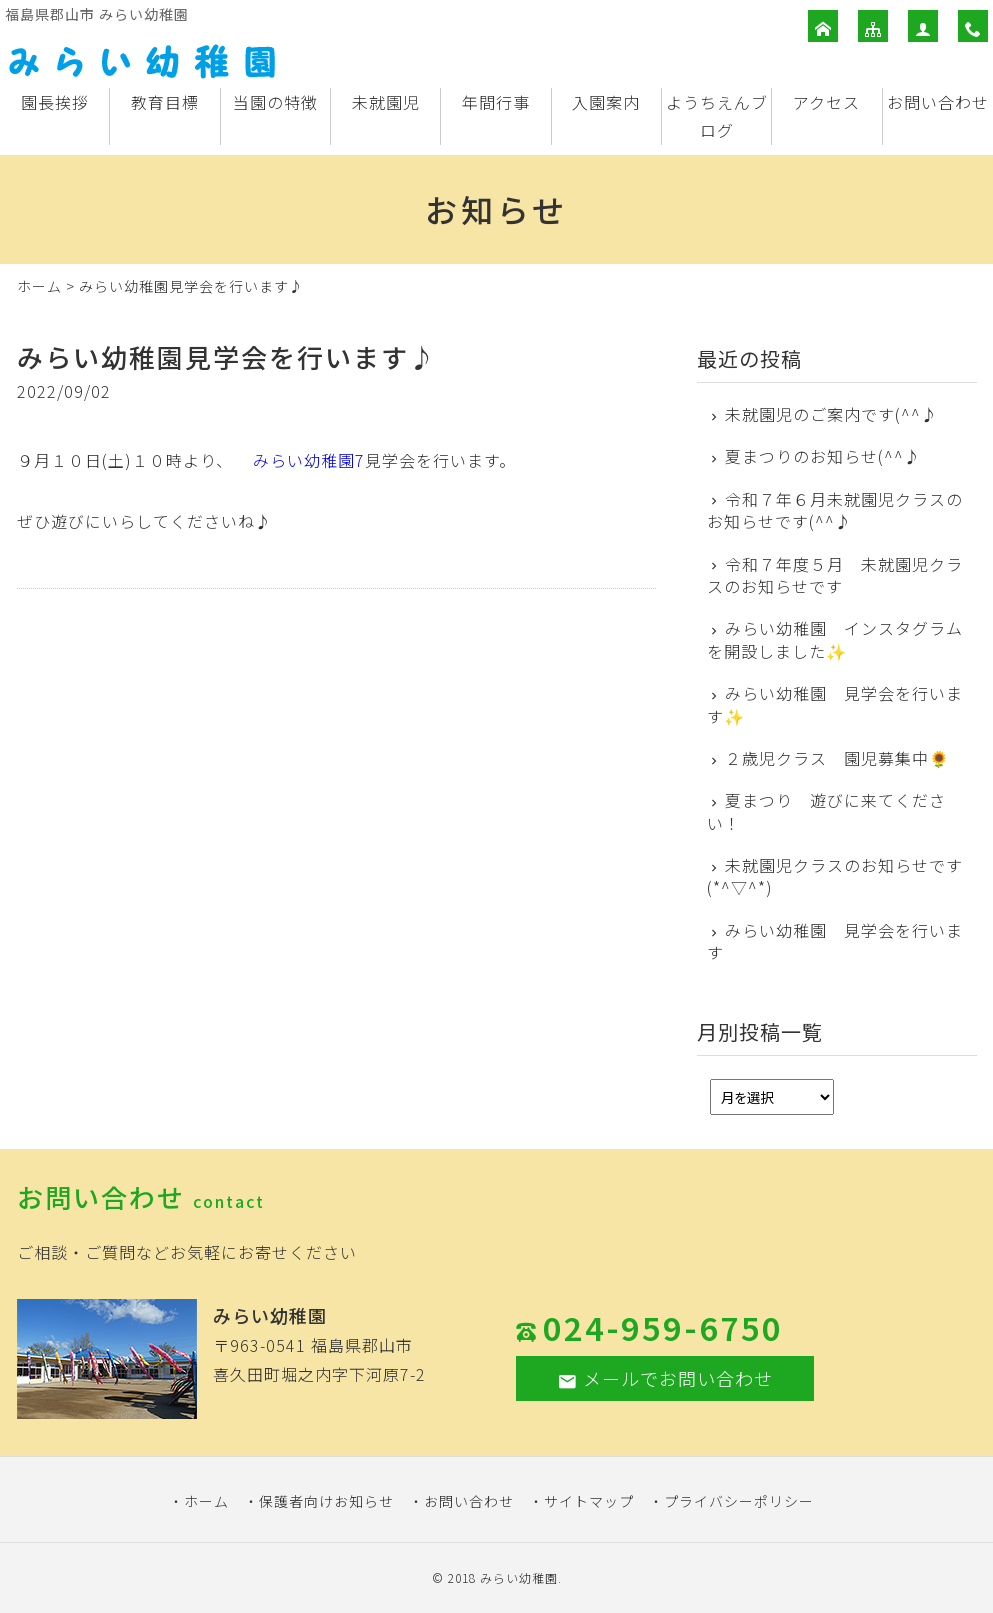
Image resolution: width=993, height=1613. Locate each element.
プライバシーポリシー (739, 1501)
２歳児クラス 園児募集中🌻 (837, 758)
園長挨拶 (55, 102)
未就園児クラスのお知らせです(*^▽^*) (835, 876)
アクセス (826, 102)
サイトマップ (589, 1501)
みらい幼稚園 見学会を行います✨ (835, 704)
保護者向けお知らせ (326, 1501)
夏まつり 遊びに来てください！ (827, 811)
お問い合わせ (938, 102)
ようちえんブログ (717, 116)
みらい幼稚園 (519, 1577)
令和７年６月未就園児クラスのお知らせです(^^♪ (835, 510)
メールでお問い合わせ (665, 1378)
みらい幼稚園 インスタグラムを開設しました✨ (835, 639)
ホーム (39, 286)
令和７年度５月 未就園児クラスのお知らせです (835, 575)
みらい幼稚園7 (309, 460)
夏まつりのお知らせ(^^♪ (823, 456)
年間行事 (496, 102)
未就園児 (386, 102)
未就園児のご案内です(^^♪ (831, 414)
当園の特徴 (275, 102)
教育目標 (165, 102)
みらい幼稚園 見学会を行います (835, 941)
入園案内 (606, 102)
